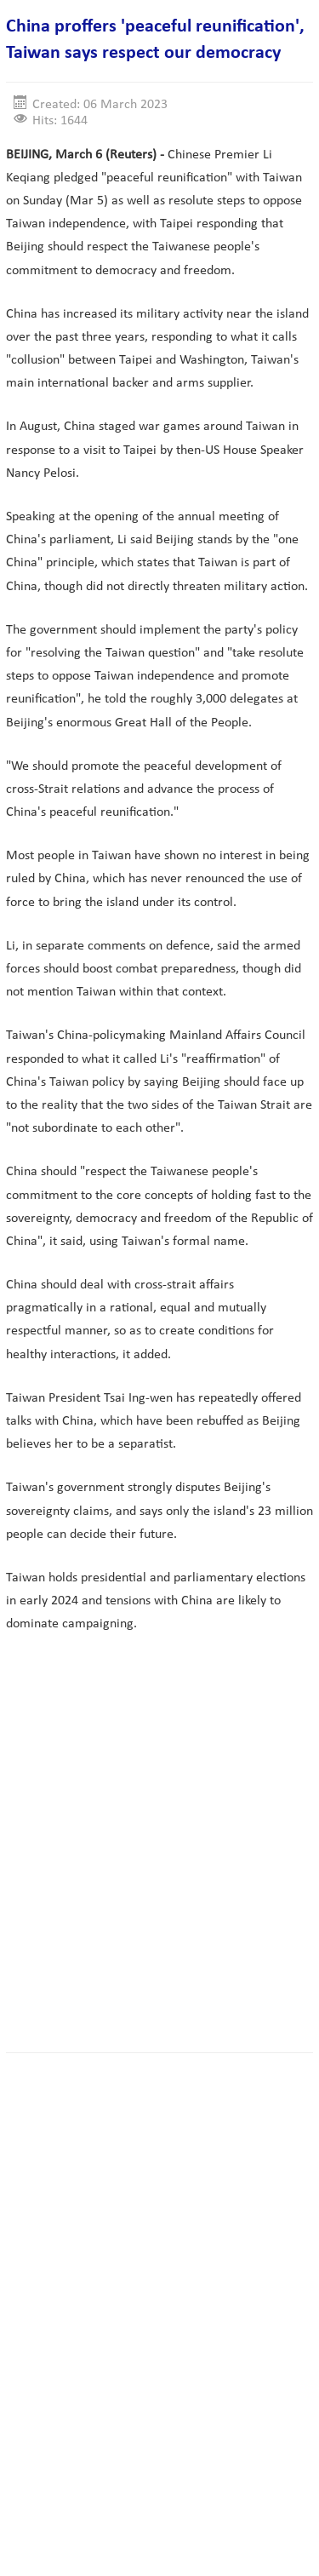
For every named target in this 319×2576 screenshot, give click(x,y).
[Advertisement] (159, 1860)
